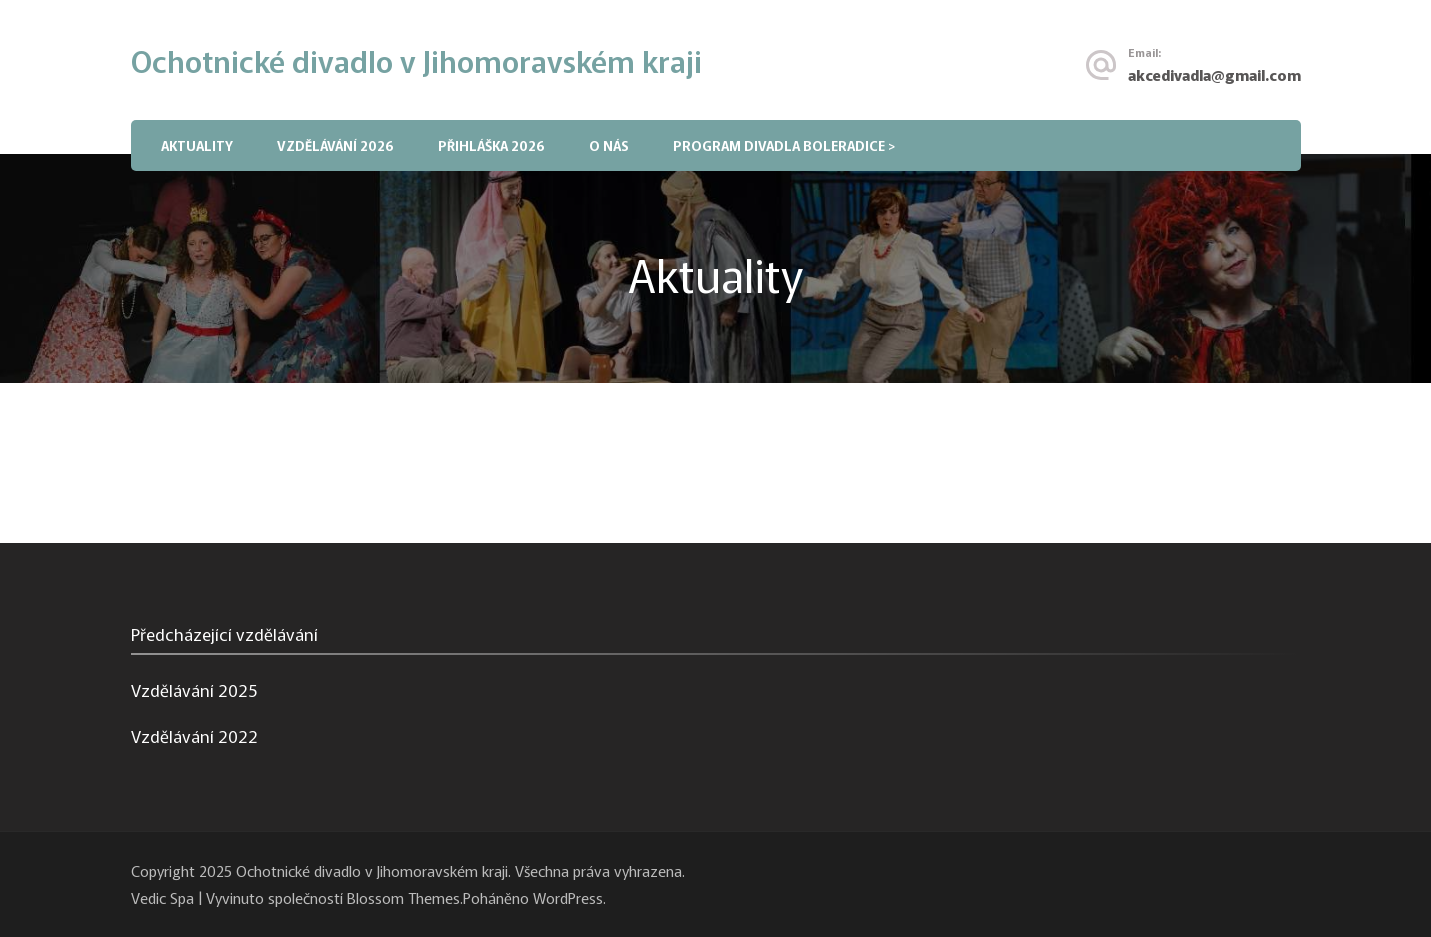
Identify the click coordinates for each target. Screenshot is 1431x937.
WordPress (568, 897)
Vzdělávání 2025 (194, 689)
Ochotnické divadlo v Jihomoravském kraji (416, 60)
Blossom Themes (403, 897)
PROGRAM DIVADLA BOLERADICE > (784, 145)
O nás (609, 145)
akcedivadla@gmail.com (1214, 74)
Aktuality (197, 145)
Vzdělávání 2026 (335, 145)
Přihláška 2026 (491, 145)
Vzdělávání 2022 (194, 735)
